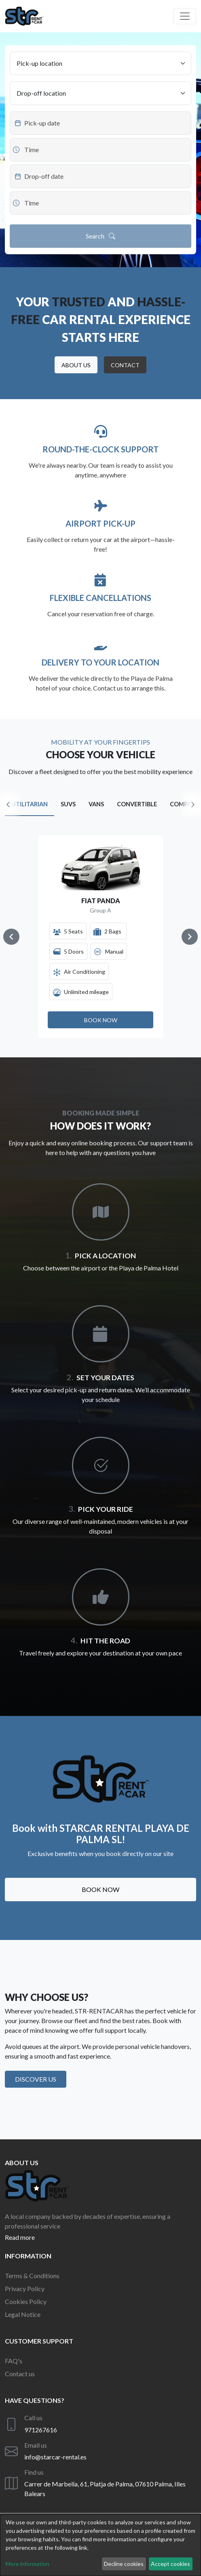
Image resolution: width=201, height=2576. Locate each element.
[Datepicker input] (100, 123)
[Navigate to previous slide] (11, 937)
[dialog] (100, 2545)
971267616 (40, 2430)
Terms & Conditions (32, 2275)
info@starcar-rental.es (55, 2457)
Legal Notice (22, 2314)
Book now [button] (100, 1889)
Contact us (20, 2373)
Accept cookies (170, 2563)
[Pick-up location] (100, 63)
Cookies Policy (26, 2301)
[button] (76, 364)
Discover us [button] (35, 2079)
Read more (20, 2237)
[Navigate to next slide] (190, 937)
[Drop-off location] (100, 93)
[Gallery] (100, 936)
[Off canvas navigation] (184, 16)
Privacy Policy (24, 2288)
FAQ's (13, 2361)
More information (27, 2563)
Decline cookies (124, 2563)
